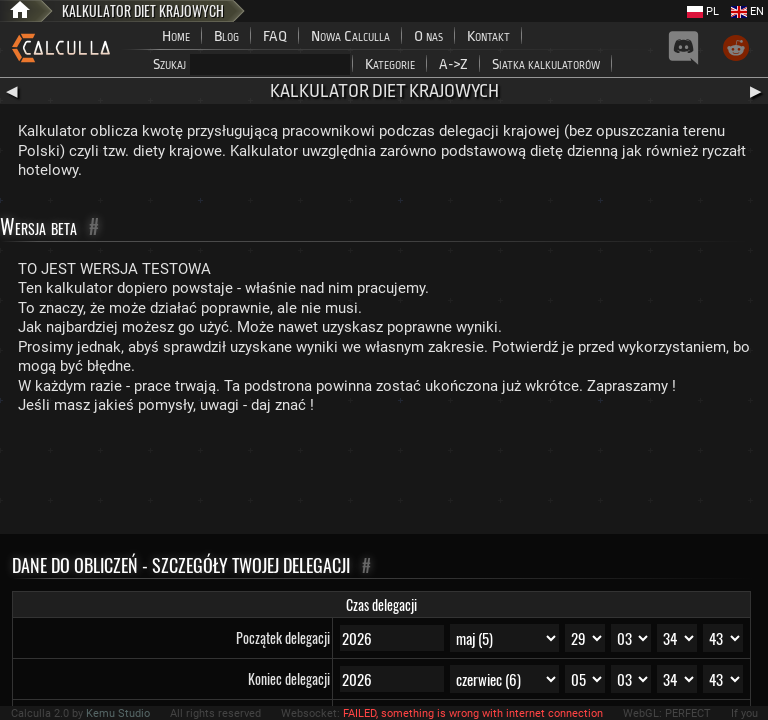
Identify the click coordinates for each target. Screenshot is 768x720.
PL (703, 11)
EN (747, 11)
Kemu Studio (118, 713)
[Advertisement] (384, 479)
